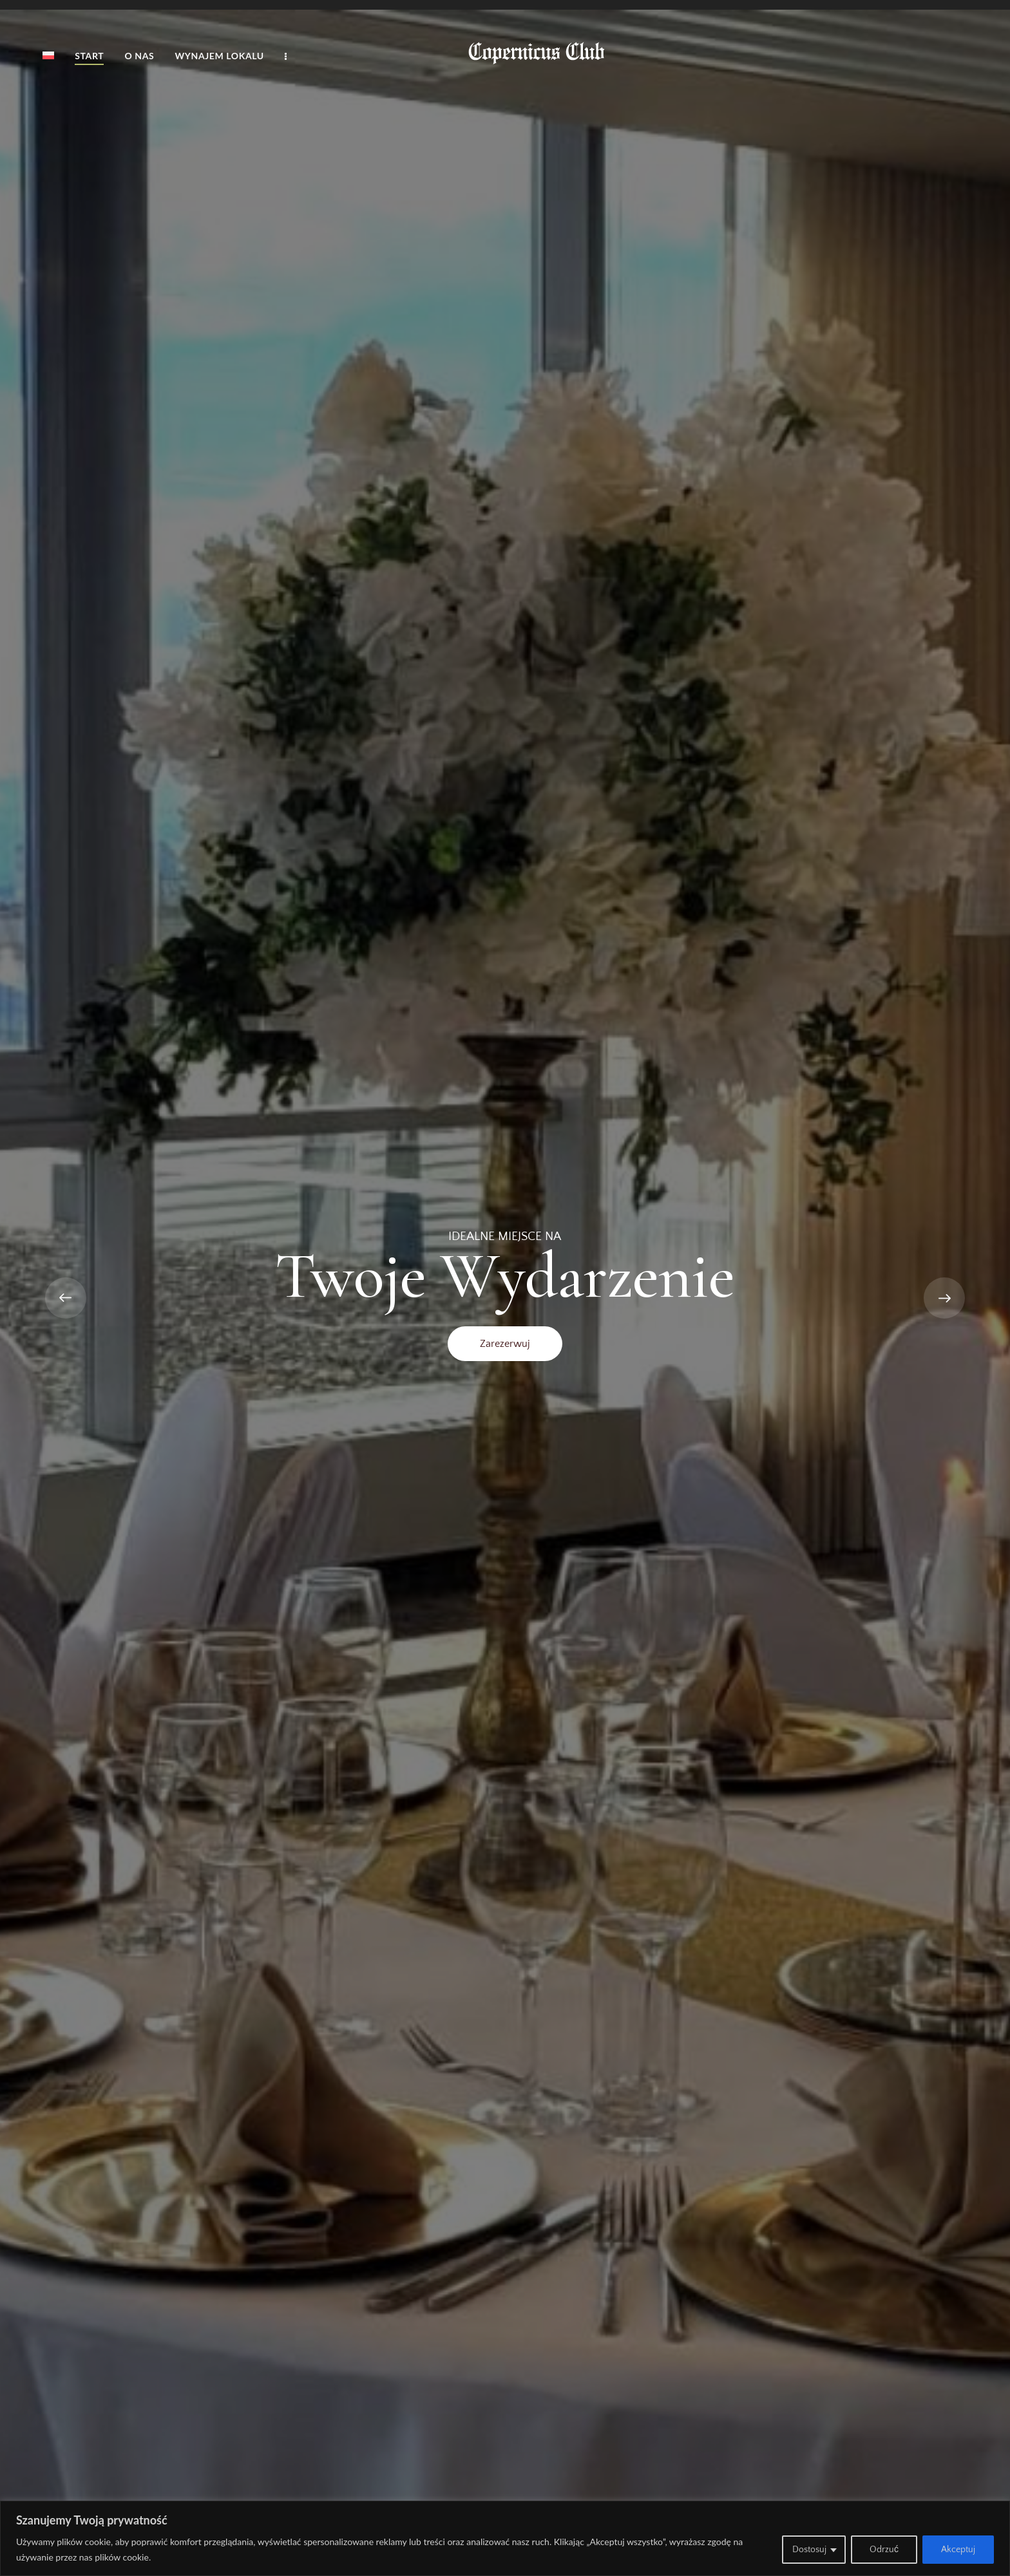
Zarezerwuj (505, 1343)
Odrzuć (884, 2549)
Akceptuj (958, 2549)
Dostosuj (809, 2549)
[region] (505, 2538)
